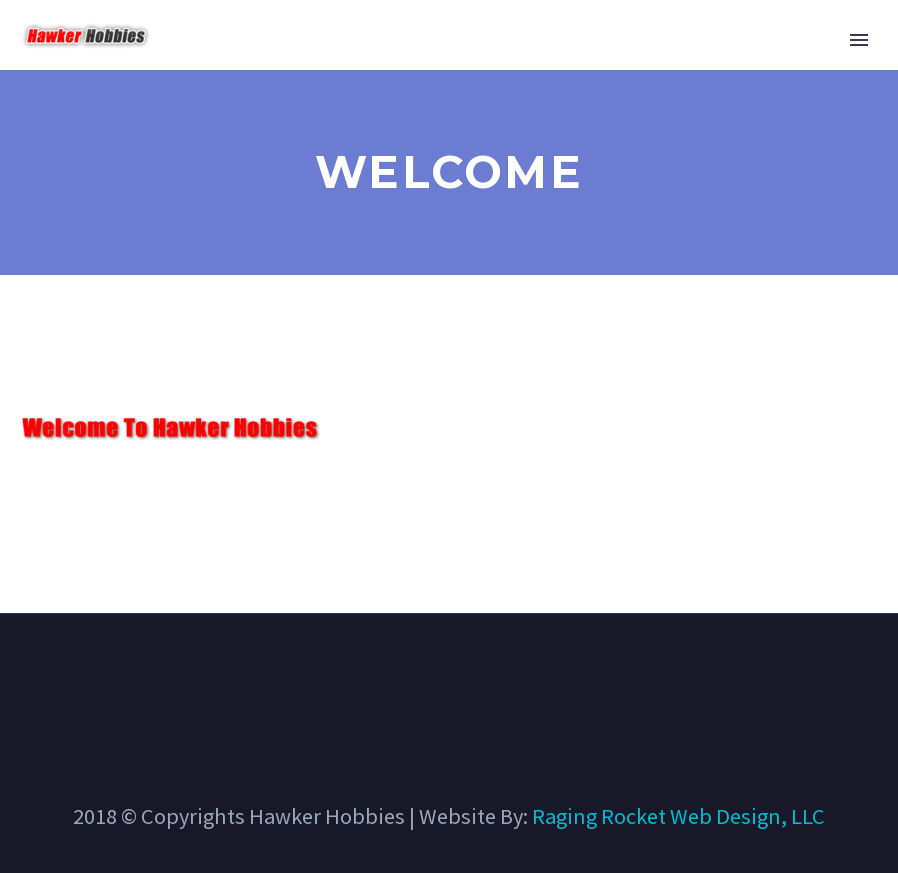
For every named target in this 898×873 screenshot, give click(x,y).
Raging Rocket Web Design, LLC (678, 816)
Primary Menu (859, 40)
